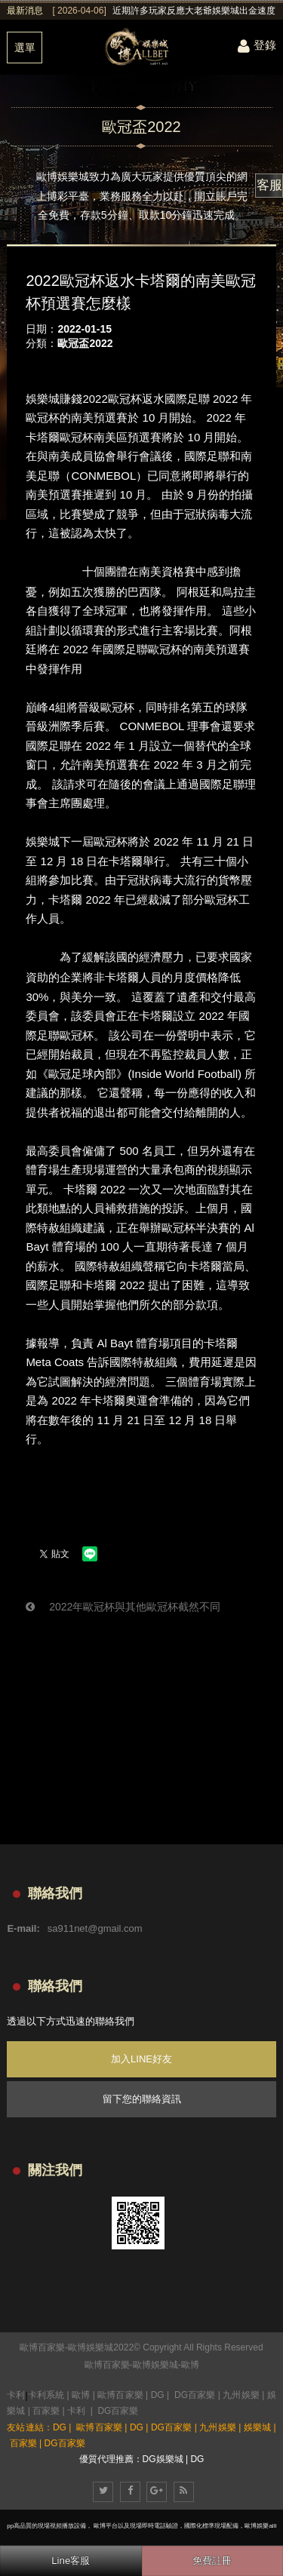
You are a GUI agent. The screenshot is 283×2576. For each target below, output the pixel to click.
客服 (269, 185)
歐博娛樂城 (155, 2365)
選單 (24, 47)
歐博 (190, 2365)
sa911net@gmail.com (95, 1928)
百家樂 (46, 2411)
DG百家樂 (194, 2395)
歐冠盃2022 (84, 343)
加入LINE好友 (141, 2059)
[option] (163, 10)
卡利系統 (46, 2395)
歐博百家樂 (107, 2365)
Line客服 (70, 2560)
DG (158, 2395)
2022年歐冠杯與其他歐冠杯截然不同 (123, 1607)
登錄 (257, 44)
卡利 (16, 2395)
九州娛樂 (241, 2395)
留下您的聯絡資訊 (142, 2099)
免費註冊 (212, 2560)
